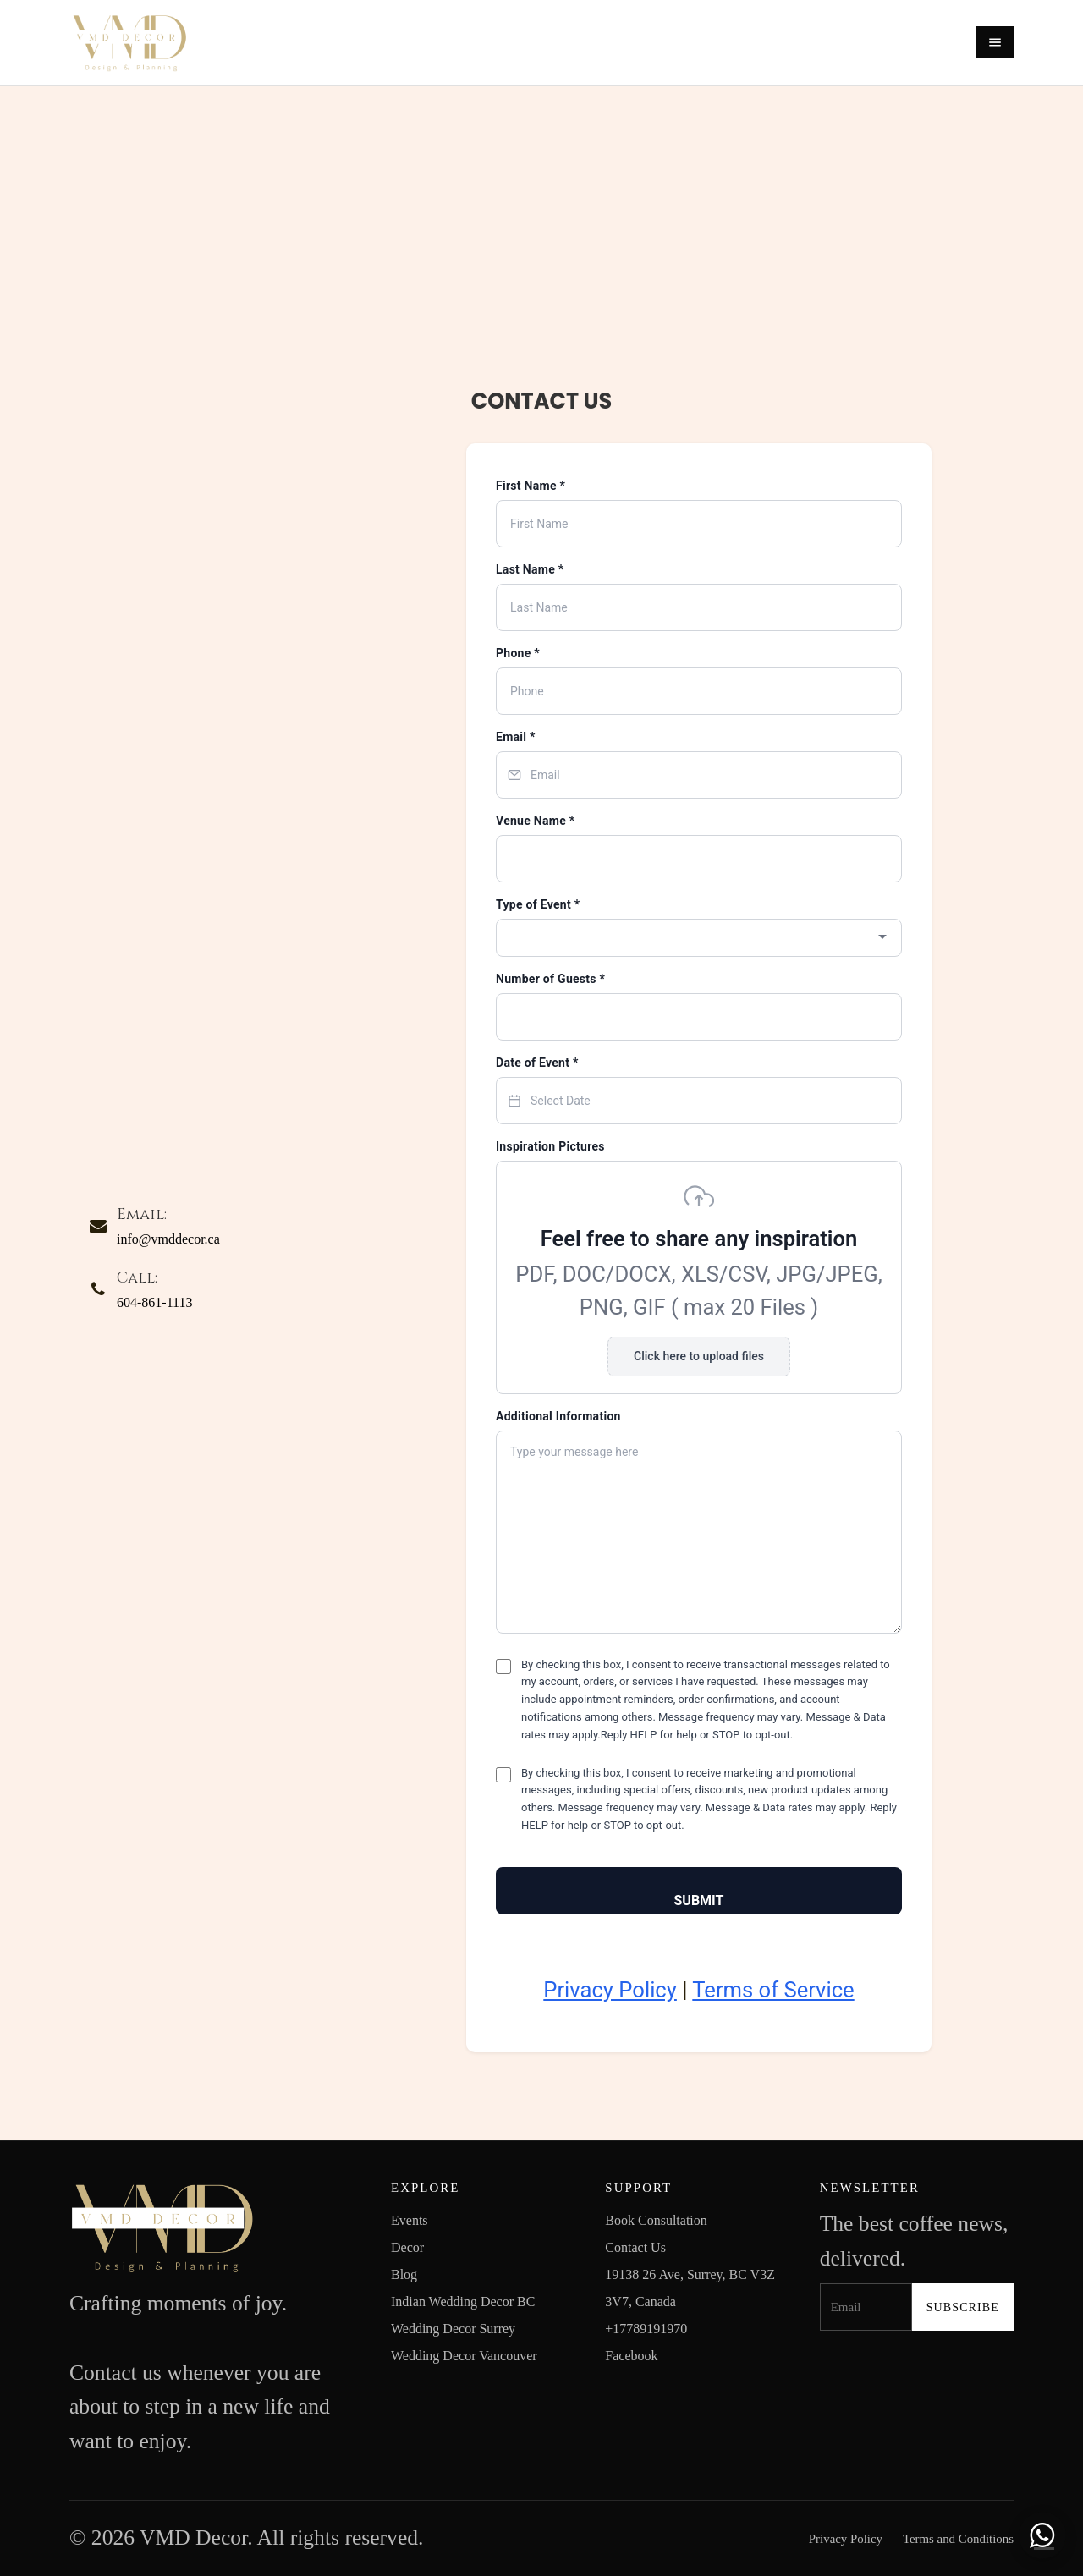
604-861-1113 (154, 1302)
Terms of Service (773, 1989)
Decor (407, 2247)
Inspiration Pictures (550, 1146)
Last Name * (529, 569)
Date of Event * (537, 1062)
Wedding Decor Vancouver (464, 2355)
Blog (404, 2274)
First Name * (530, 485)
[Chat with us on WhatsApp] (1042, 2535)
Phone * (518, 653)
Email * (516, 737)
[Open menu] (995, 42)
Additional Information (558, 1416)
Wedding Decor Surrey (453, 2328)
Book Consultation (655, 2220)
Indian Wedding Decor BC (463, 2301)
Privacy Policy (610, 1989)
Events (409, 2220)
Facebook (631, 2355)
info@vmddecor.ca (168, 1239)
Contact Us (635, 2247)
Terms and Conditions (958, 2539)
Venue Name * (535, 820)
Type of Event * (538, 904)
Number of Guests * (550, 979)
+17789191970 (646, 2328)
